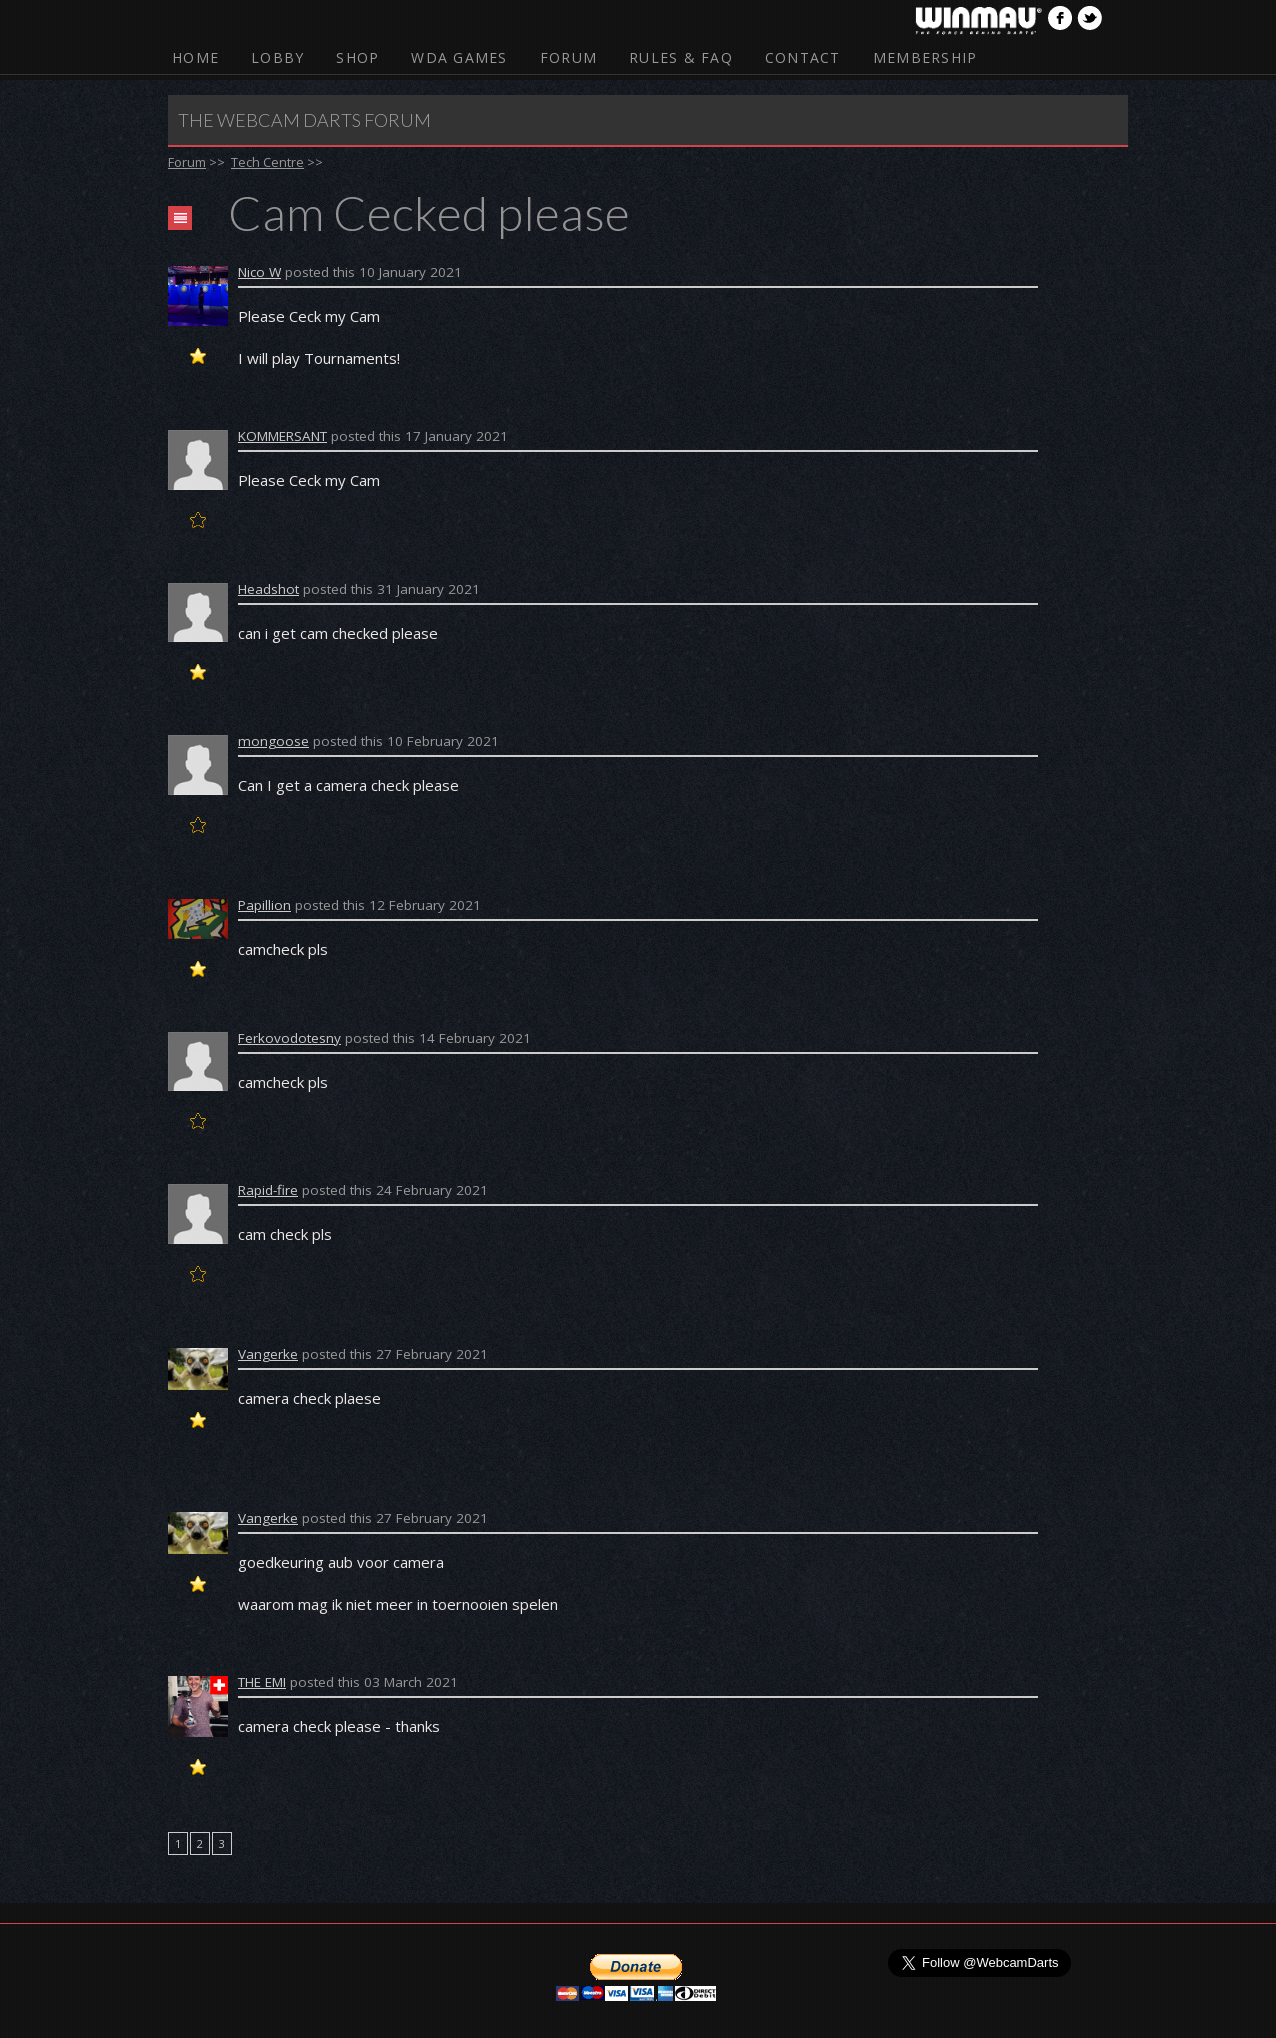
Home (195, 57)
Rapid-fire (268, 1190)
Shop (357, 57)
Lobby (277, 57)
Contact (803, 57)
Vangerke (268, 1354)
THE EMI (262, 1682)
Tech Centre (267, 162)
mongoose (273, 741)
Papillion (264, 905)
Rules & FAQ (681, 57)
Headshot (268, 589)
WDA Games (459, 57)
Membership (925, 57)
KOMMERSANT (282, 436)
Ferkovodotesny (289, 1038)
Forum (568, 57)
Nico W (259, 272)
